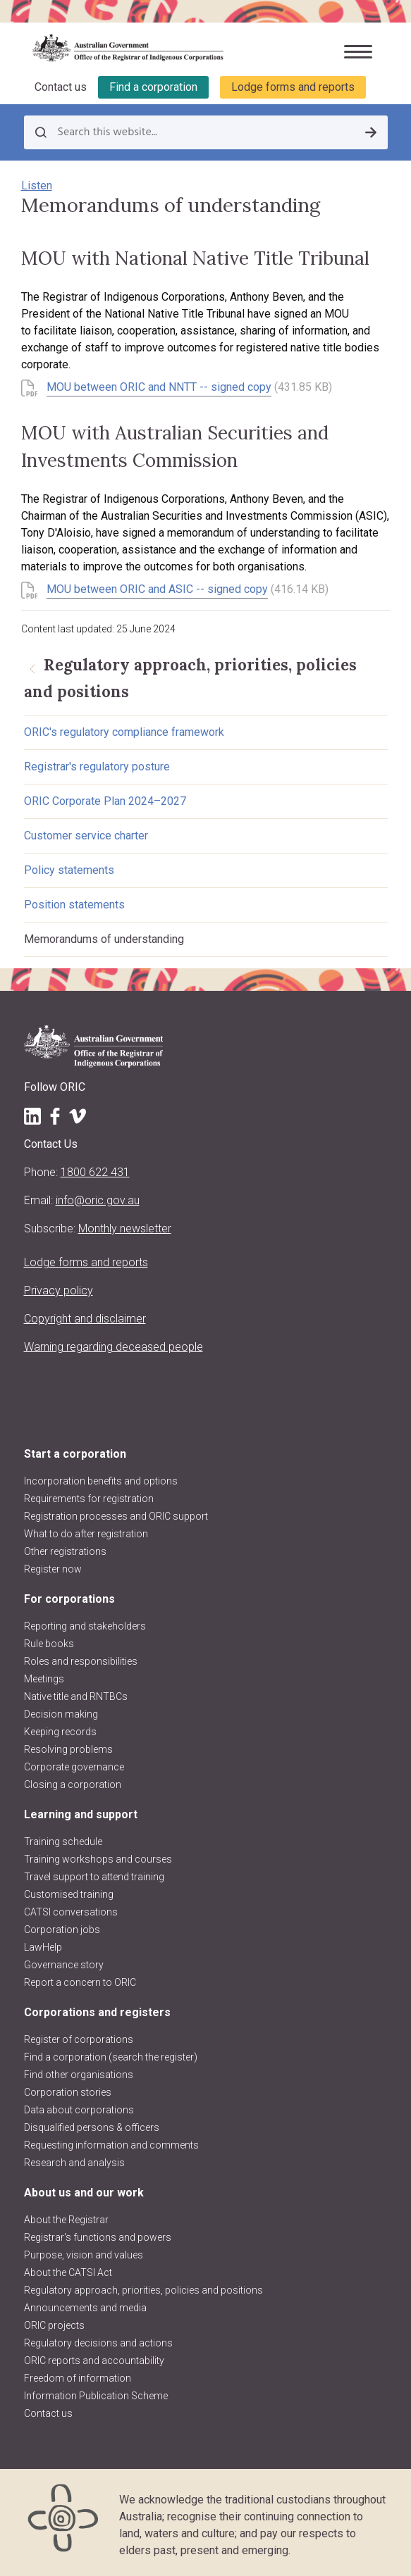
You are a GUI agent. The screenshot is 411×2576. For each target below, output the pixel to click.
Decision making (61, 1714)
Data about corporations (79, 2109)
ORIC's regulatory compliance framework (124, 732)
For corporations (69, 1599)
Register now (53, 1569)
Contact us (61, 87)
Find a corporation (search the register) (110, 2057)
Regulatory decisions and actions (98, 2343)
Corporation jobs (62, 1929)
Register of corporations (78, 2039)
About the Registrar (66, 2219)
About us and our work (84, 2192)
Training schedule (63, 1841)
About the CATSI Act (68, 2272)
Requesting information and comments (111, 2145)
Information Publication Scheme (96, 2395)
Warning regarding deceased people (113, 1346)
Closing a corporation (72, 1784)
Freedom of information (77, 2378)
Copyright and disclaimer (85, 1318)
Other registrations (65, 1551)
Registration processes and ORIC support (116, 1516)
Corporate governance (74, 1766)
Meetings (44, 1678)
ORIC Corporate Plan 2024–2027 (105, 801)
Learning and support (80, 1814)
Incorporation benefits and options (101, 1481)
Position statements (74, 904)
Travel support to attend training (94, 1876)
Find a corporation (153, 87)
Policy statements (69, 870)
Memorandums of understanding (104, 939)
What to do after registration (86, 1533)
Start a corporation (75, 1454)
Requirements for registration (89, 1498)
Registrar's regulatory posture (97, 766)
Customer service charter (86, 835)
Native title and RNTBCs (76, 1696)
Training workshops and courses (98, 1859)
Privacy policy (58, 1290)
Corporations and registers (97, 2012)
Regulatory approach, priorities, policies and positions (143, 2290)
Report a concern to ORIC (80, 1982)
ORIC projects (54, 2325)
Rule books (49, 1643)
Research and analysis (74, 2162)
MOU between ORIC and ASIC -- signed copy (157, 589)
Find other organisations (78, 2074)
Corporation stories (67, 2092)
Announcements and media (85, 2307)
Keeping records (60, 1731)
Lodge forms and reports (293, 87)
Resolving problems (68, 1749)
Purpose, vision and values (83, 2255)
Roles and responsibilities (80, 1661)
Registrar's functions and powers (97, 2237)
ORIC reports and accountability (94, 2360)
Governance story (64, 1964)
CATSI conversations (71, 1912)
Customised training (69, 1894)
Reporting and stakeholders (85, 1626)
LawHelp (43, 1947)
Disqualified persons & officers (91, 2127)
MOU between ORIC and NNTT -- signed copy (159, 387)
